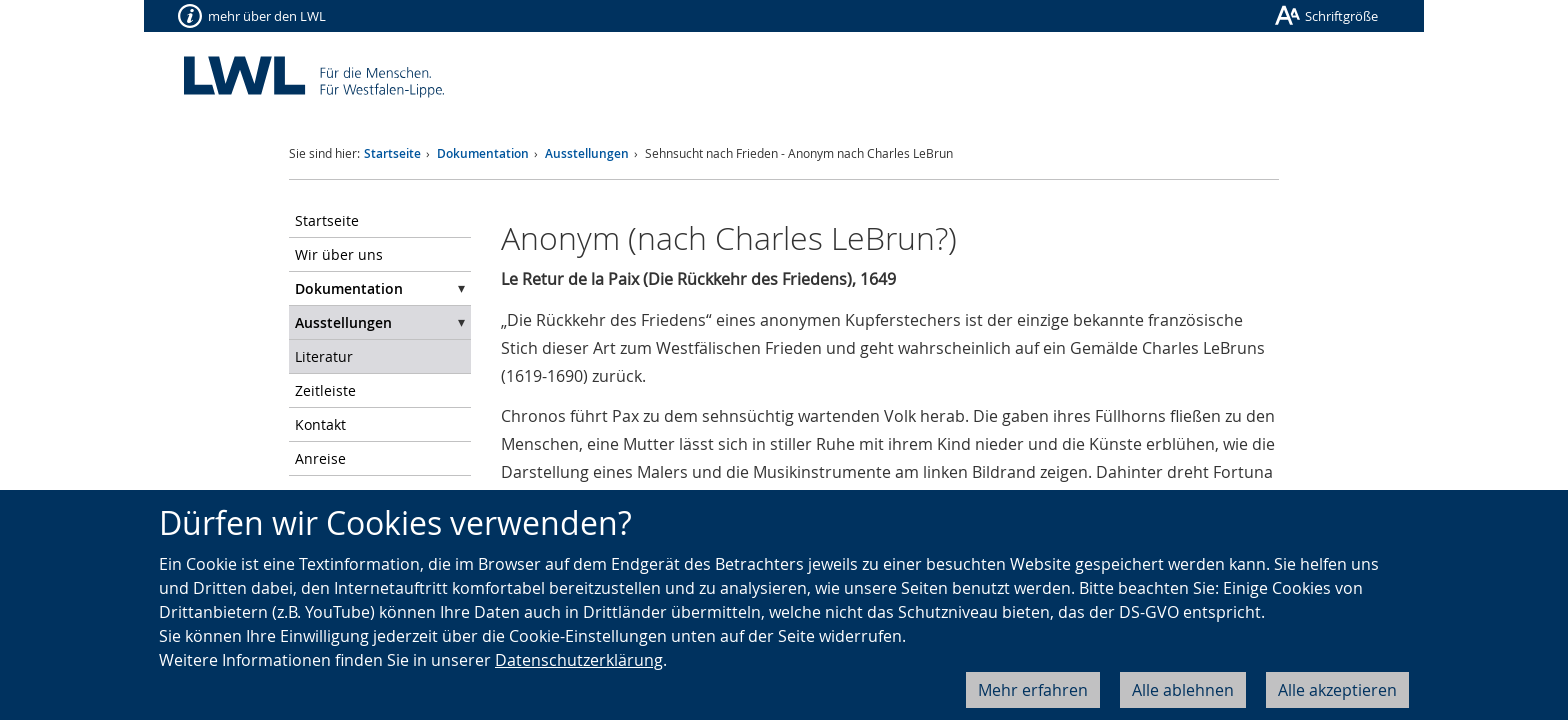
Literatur (324, 356)
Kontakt (320, 424)
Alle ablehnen (1183, 690)
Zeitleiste (325, 390)
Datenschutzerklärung (579, 660)
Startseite (392, 153)
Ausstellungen (587, 153)
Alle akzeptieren (1337, 690)
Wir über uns (339, 254)
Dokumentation (483, 153)
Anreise (320, 458)
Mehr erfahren (1033, 690)
